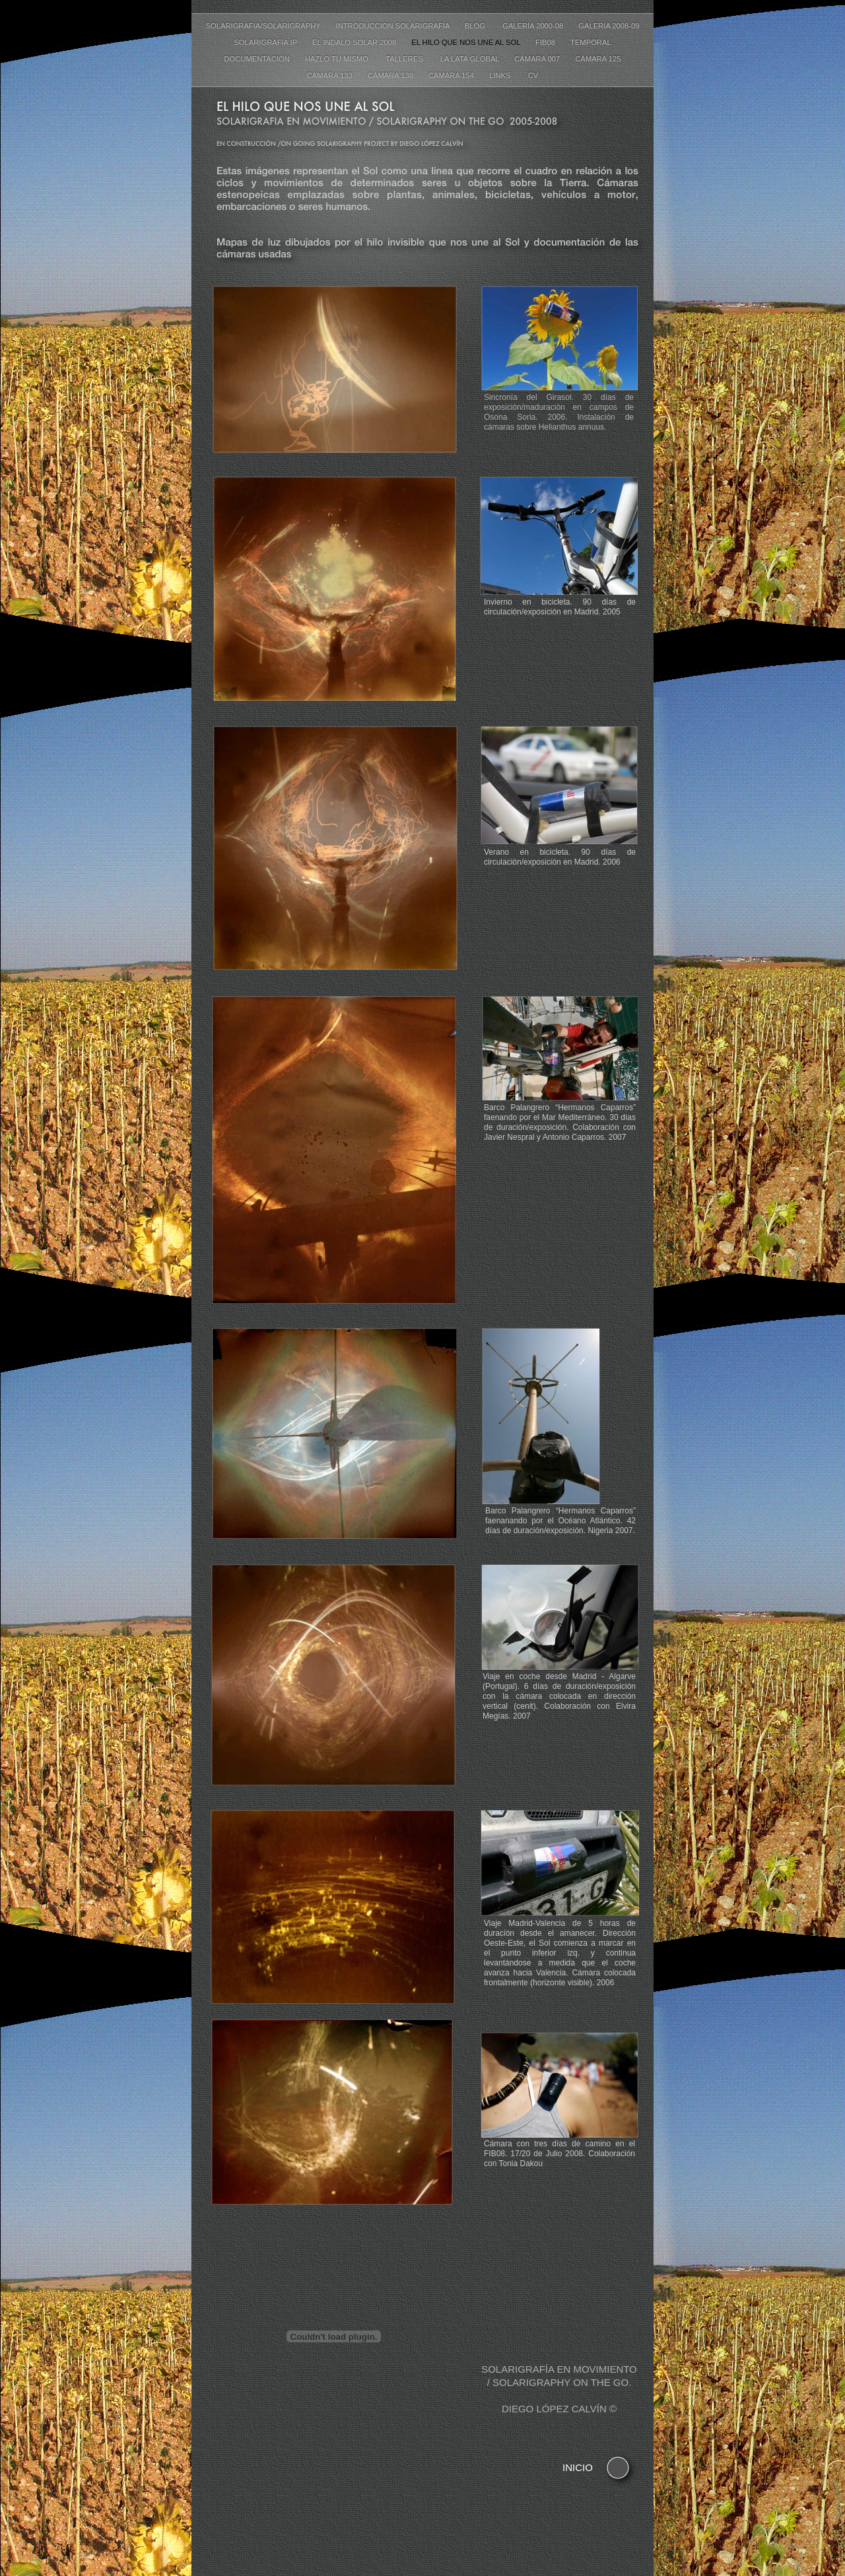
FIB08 (546, 42)
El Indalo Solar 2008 (355, 42)
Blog (477, 26)
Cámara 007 (538, 59)
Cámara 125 (598, 59)
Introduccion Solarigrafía (394, 26)
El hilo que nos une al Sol (466, 42)
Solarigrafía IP (266, 42)
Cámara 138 (391, 75)
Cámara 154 (452, 75)
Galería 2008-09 (608, 26)
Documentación (258, 59)
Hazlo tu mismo (338, 59)
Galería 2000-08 (533, 26)
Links (502, 75)
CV (533, 75)
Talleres (406, 59)
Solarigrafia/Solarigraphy (264, 26)
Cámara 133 (331, 75)
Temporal (590, 42)
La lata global (470, 59)
